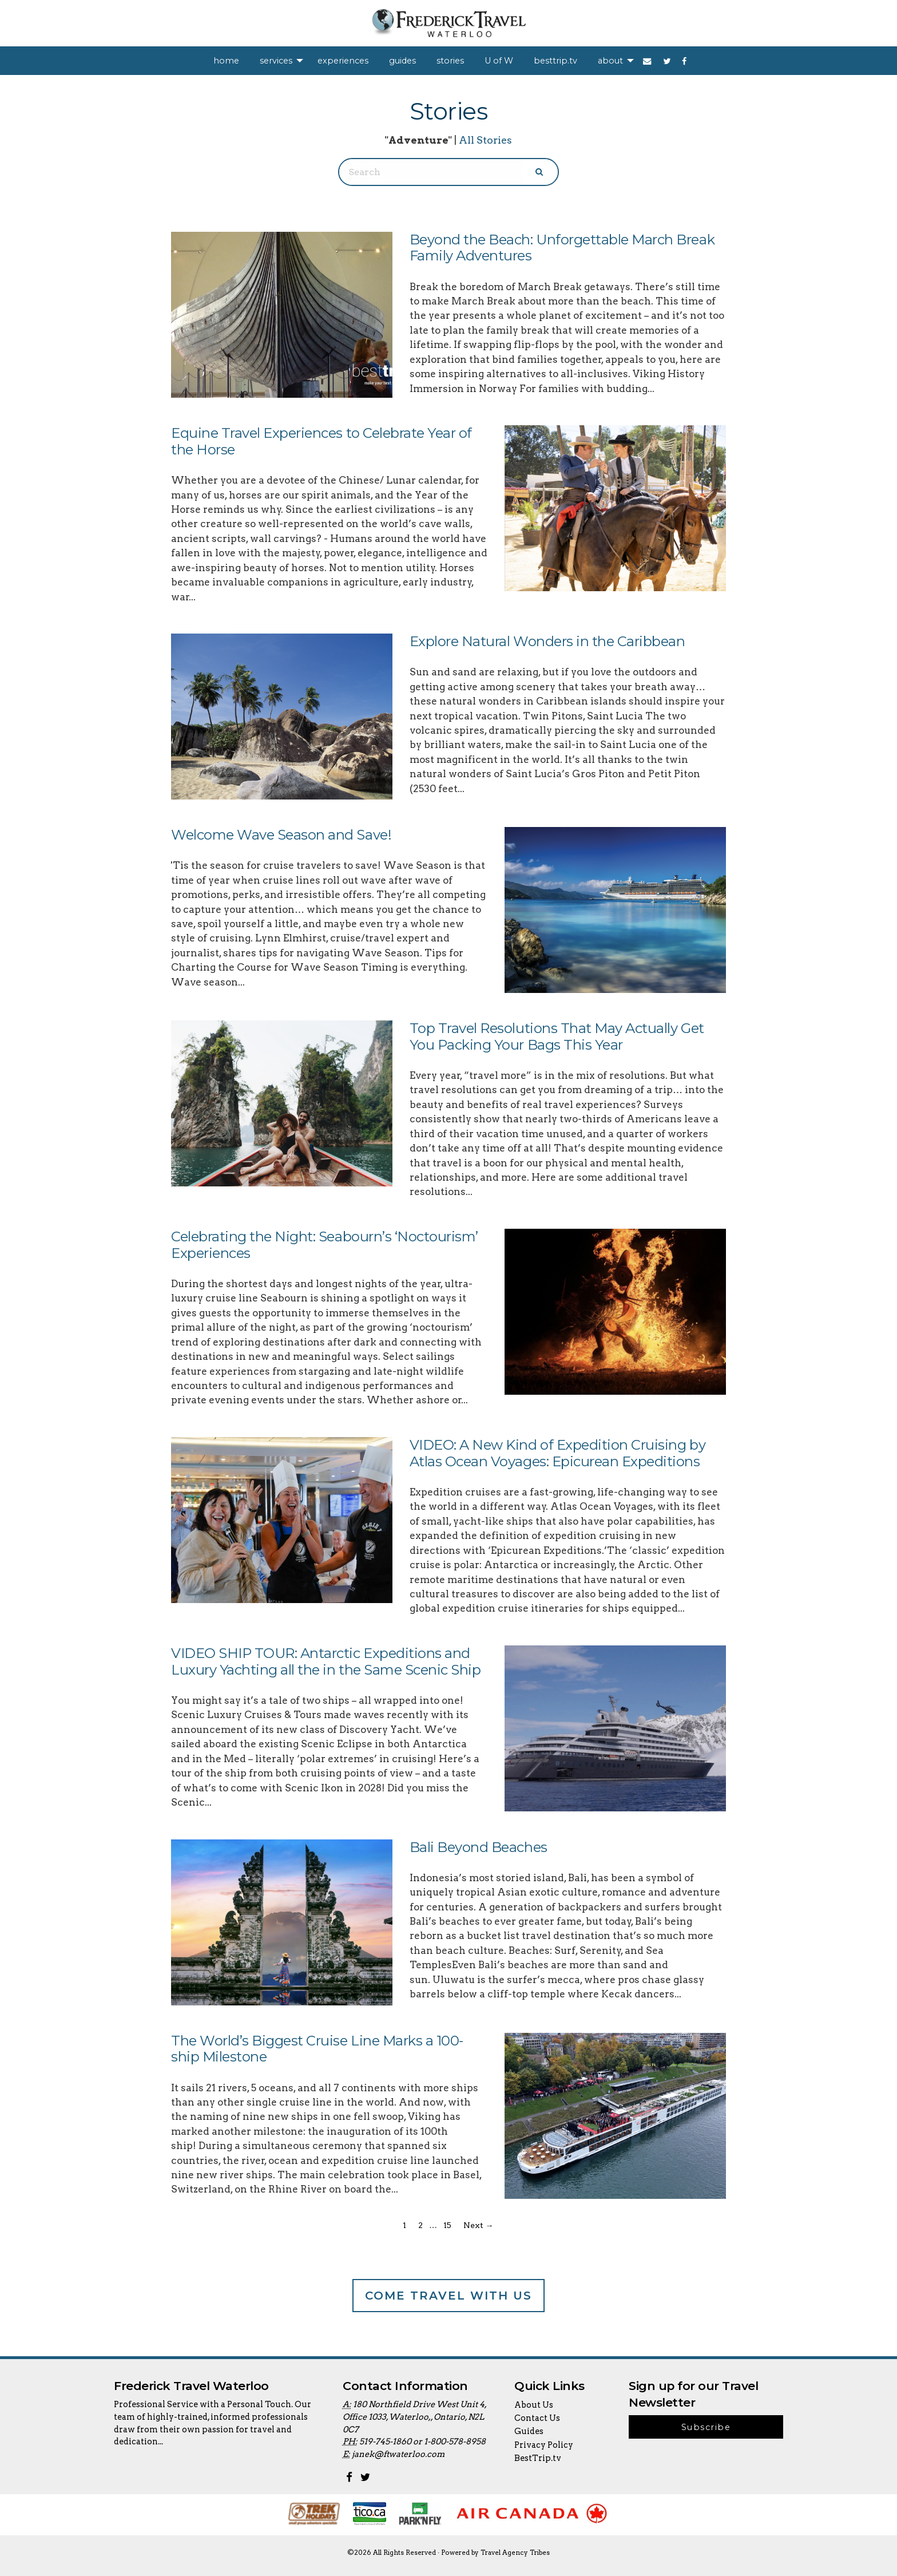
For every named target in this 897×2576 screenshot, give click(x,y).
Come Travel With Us (448, 2295)
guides (402, 61)
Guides (528, 2431)
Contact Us (537, 2418)
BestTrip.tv (537, 2458)
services (276, 61)
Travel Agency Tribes (515, 2553)
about (610, 61)
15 (447, 2225)
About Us (533, 2405)
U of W (499, 61)
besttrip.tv (555, 61)
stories (450, 61)
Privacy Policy (543, 2445)
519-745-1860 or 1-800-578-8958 (422, 2441)
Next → (478, 2225)
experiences (342, 61)
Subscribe (706, 2427)
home (226, 61)
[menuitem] (226, 60)
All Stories (485, 140)
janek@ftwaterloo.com (398, 2454)
